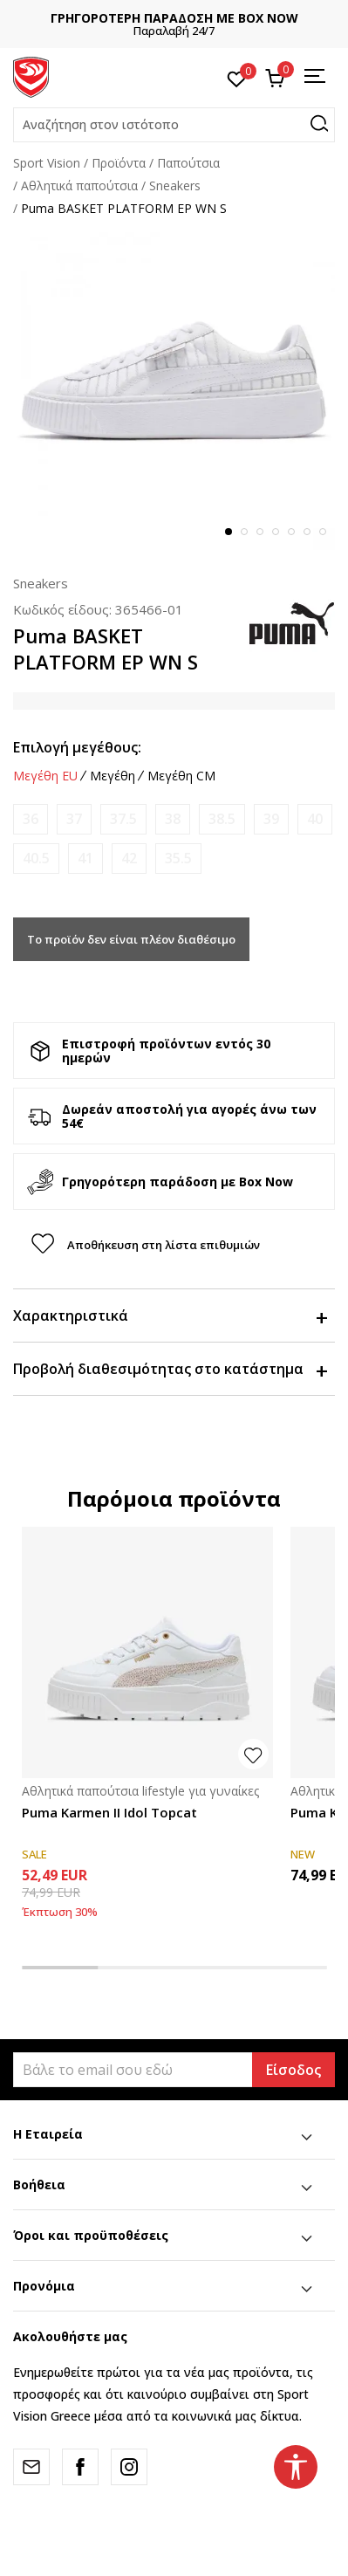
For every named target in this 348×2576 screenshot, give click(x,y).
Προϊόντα (119, 163)
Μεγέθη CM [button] (181, 776)
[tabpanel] (174, 389)
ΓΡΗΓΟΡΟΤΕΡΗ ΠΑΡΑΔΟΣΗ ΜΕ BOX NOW (174, 17)
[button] (174, 124)
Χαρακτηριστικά (169, 1315)
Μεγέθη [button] (112, 776)
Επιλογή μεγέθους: (77, 747)
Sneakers (175, 185)
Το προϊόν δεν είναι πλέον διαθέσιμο (131, 939)
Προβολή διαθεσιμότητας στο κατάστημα (169, 1368)
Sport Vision (46, 163)
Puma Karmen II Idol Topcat (109, 1812)
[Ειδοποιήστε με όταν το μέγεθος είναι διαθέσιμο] (30, 819)
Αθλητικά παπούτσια (79, 185)
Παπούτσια (188, 163)
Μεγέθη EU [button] (45, 776)
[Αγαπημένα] (237, 78)
